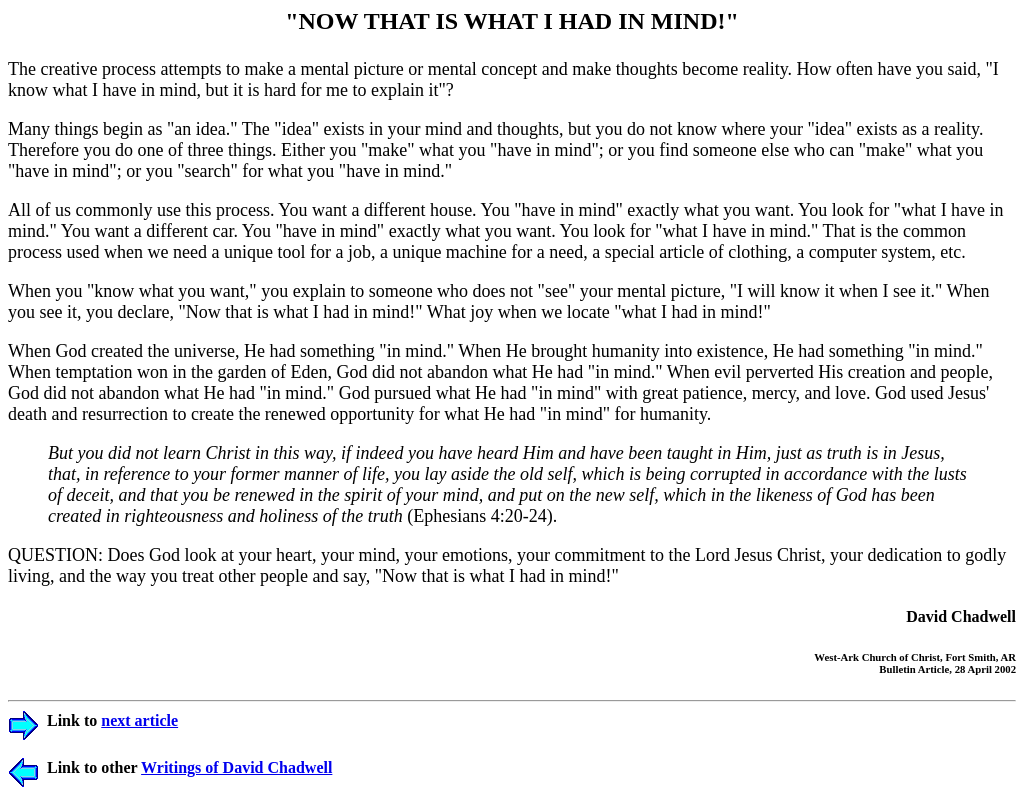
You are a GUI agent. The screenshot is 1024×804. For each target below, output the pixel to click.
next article (139, 720)
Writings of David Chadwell (236, 767)
